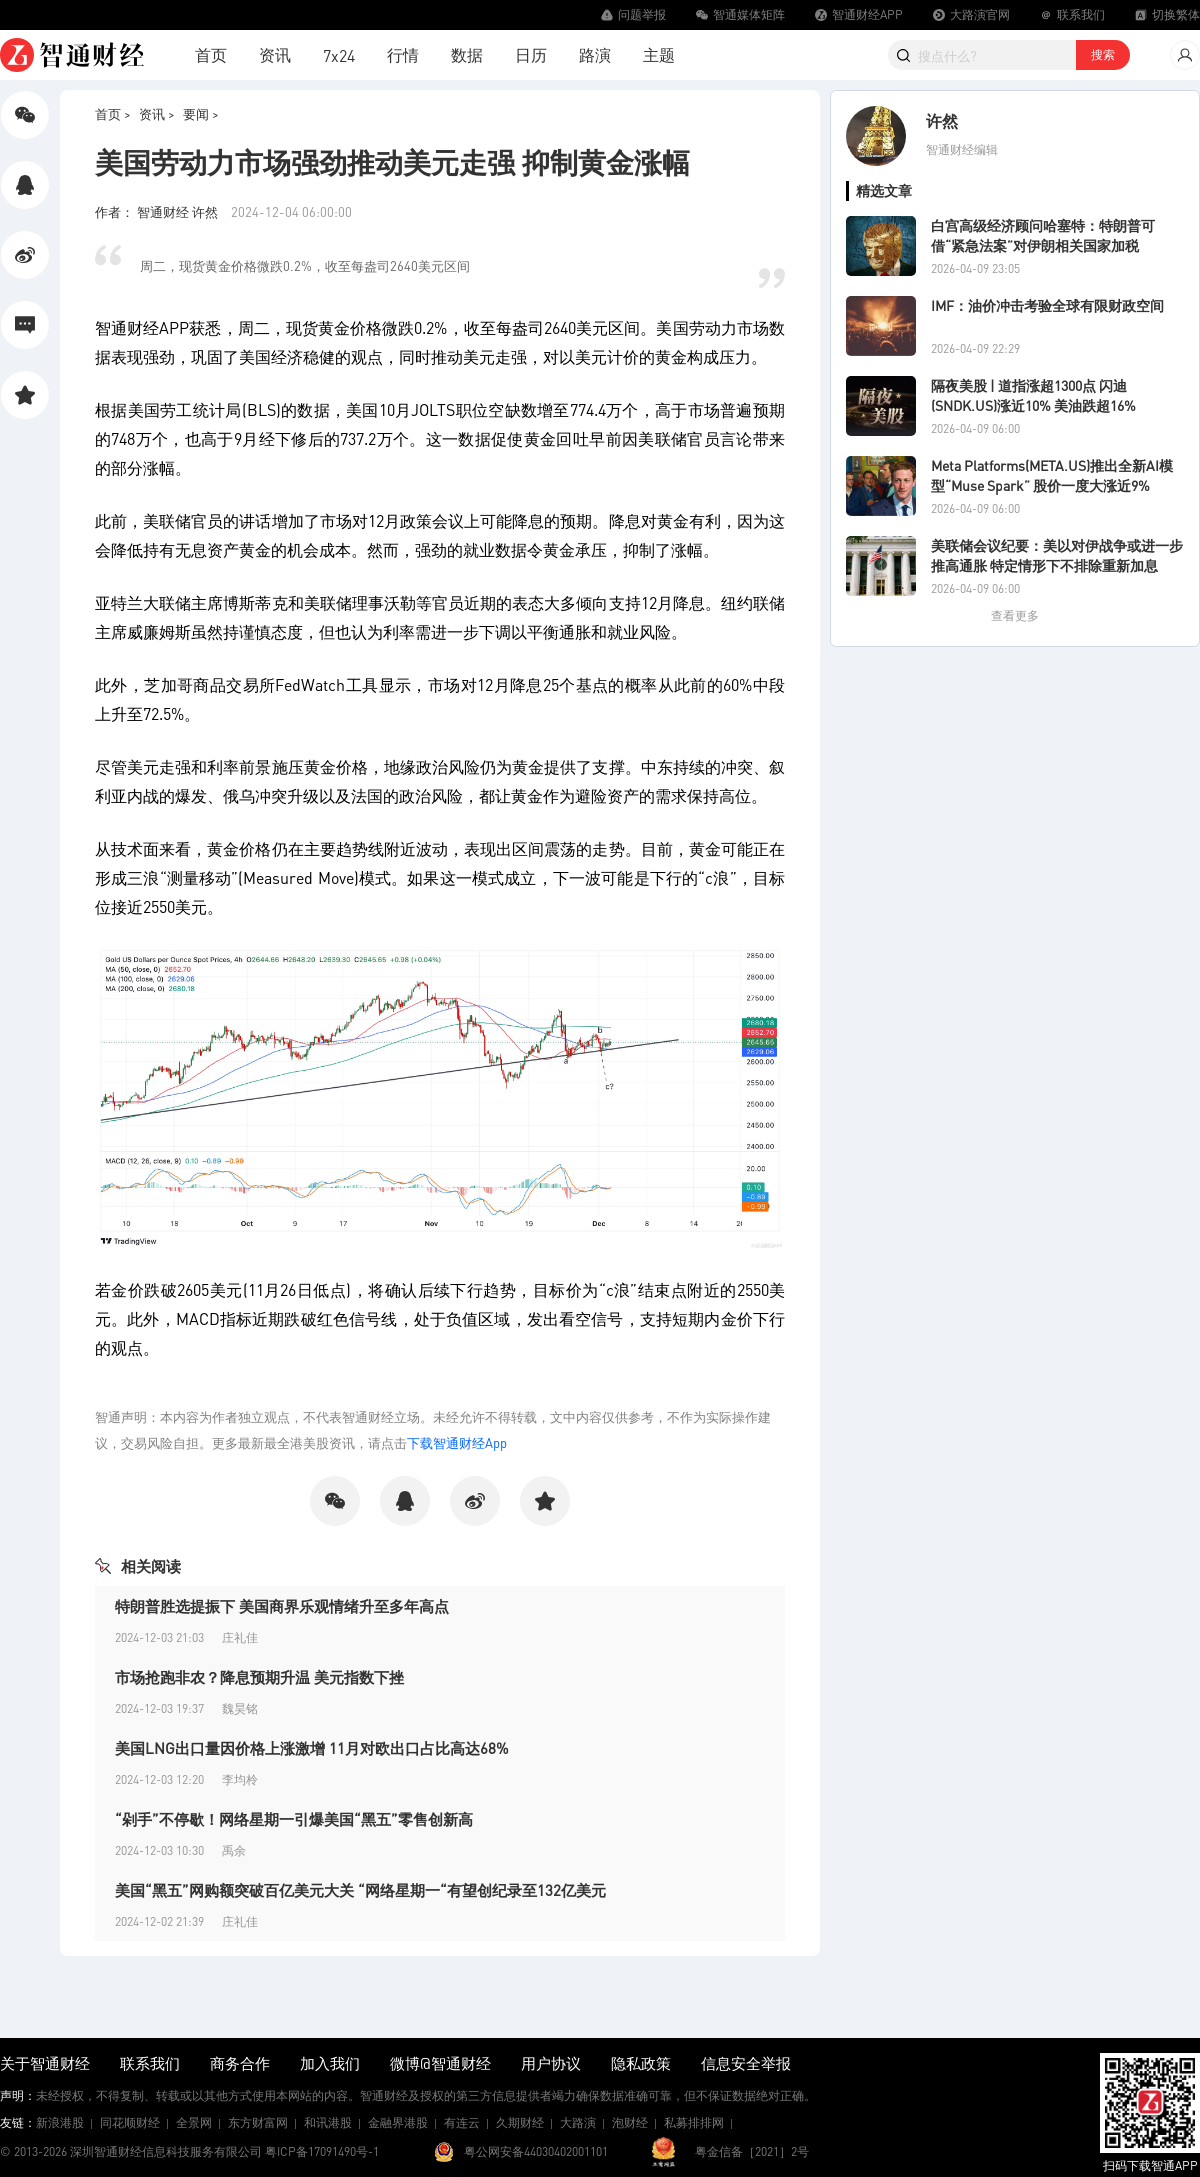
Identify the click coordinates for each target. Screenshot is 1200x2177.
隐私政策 (641, 2063)
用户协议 (551, 2063)
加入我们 (330, 2063)
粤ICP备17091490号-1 (322, 2151)
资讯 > (157, 113)
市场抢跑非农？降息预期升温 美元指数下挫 (259, 1677)
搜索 (1103, 54)
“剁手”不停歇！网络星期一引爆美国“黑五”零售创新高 (294, 1819)
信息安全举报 (746, 2063)
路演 (595, 54)
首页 (211, 54)
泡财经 (630, 2122)
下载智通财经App (457, 1442)
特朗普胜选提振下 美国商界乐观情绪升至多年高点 (282, 1606)
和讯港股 (328, 2122)
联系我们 (150, 2063)
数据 (467, 54)
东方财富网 (258, 2122)
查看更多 (1015, 615)
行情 (403, 54)
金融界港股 (398, 2122)
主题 (659, 54)
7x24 (339, 55)
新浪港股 (60, 2122)
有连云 (462, 2122)
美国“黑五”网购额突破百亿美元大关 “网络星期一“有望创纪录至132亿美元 (360, 1890)
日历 (531, 54)
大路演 (578, 2122)
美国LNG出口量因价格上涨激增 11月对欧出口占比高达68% (312, 1748)
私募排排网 (694, 2122)
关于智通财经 (45, 2063)
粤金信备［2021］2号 (752, 2151)
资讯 (275, 54)
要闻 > (201, 113)
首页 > (113, 113)
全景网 (194, 2122)
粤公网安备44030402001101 (536, 2151)
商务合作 (240, 2063)
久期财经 (520, 2122)
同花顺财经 (130, 2122)
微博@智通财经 (440, 2063)
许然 (942, 120)
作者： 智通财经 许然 (158, 211)
